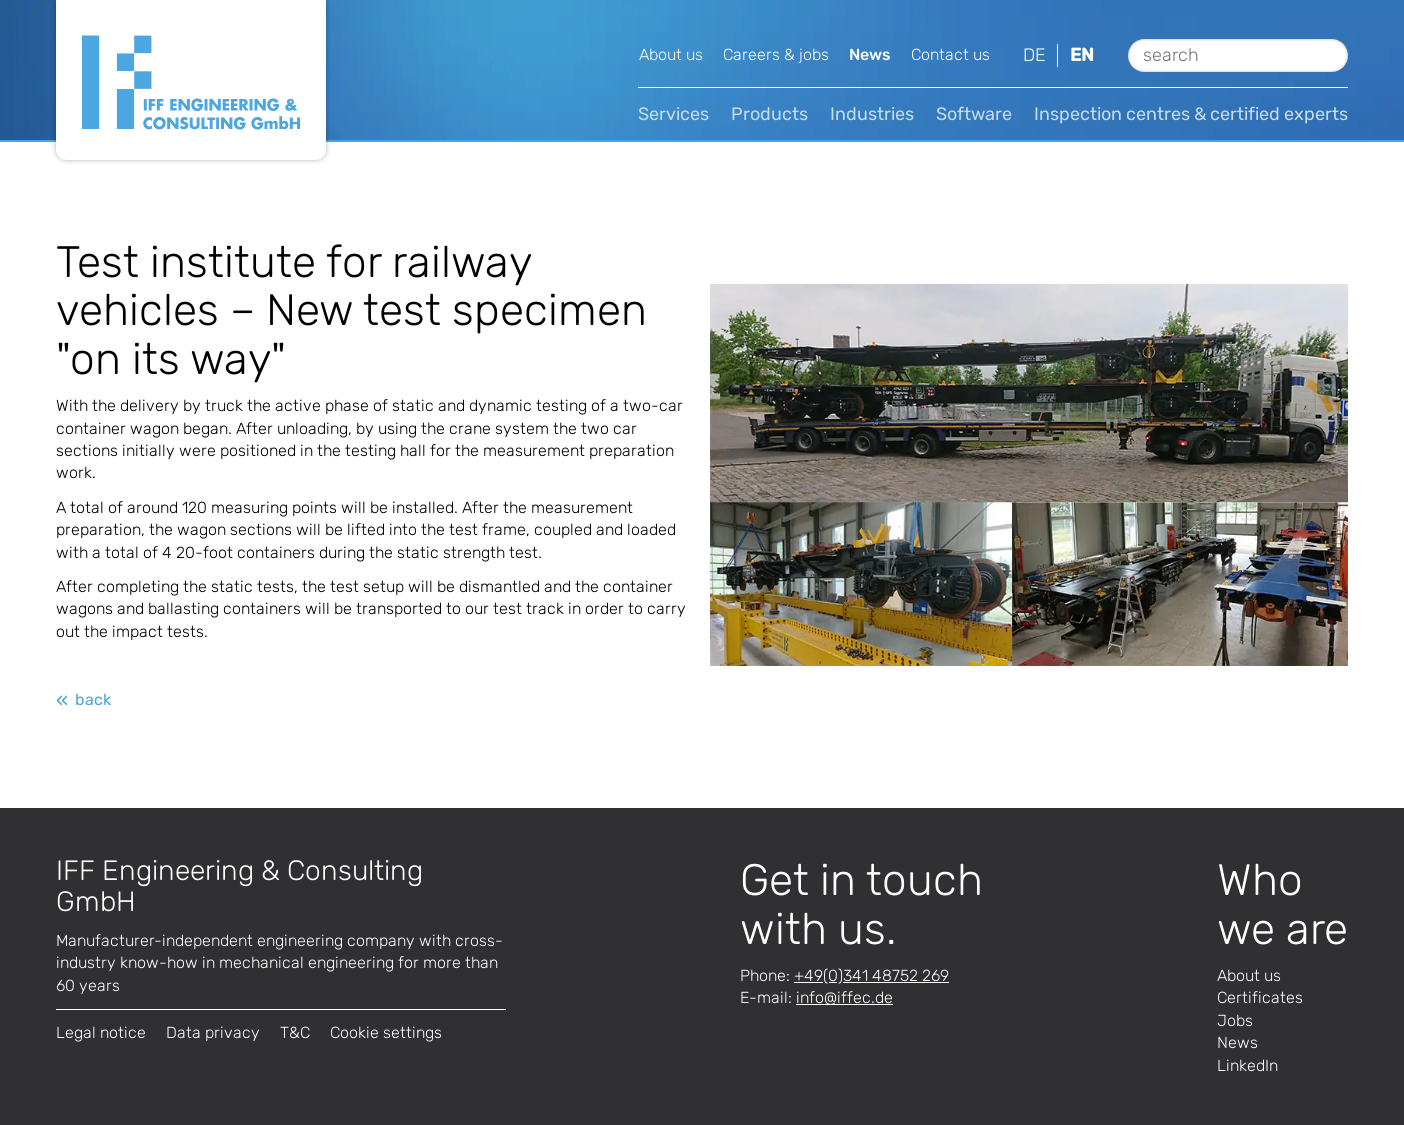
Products (769, 114)
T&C (295, 1032)
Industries (872, 114)
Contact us (950, 54)
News (870, 54)
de (1034, 55)
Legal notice (101, 1032)
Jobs (1235, 1020)
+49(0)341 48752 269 (871, 975)
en (1082, 55)
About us (671, 54)
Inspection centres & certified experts (1191, 114)
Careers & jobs (776, 54)
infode (844, 997)
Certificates (1260, 997)
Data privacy (213, 1032)
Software (974, 114)
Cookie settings (386, 1032)
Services (673, 114)
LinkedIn (1247, 1065)
